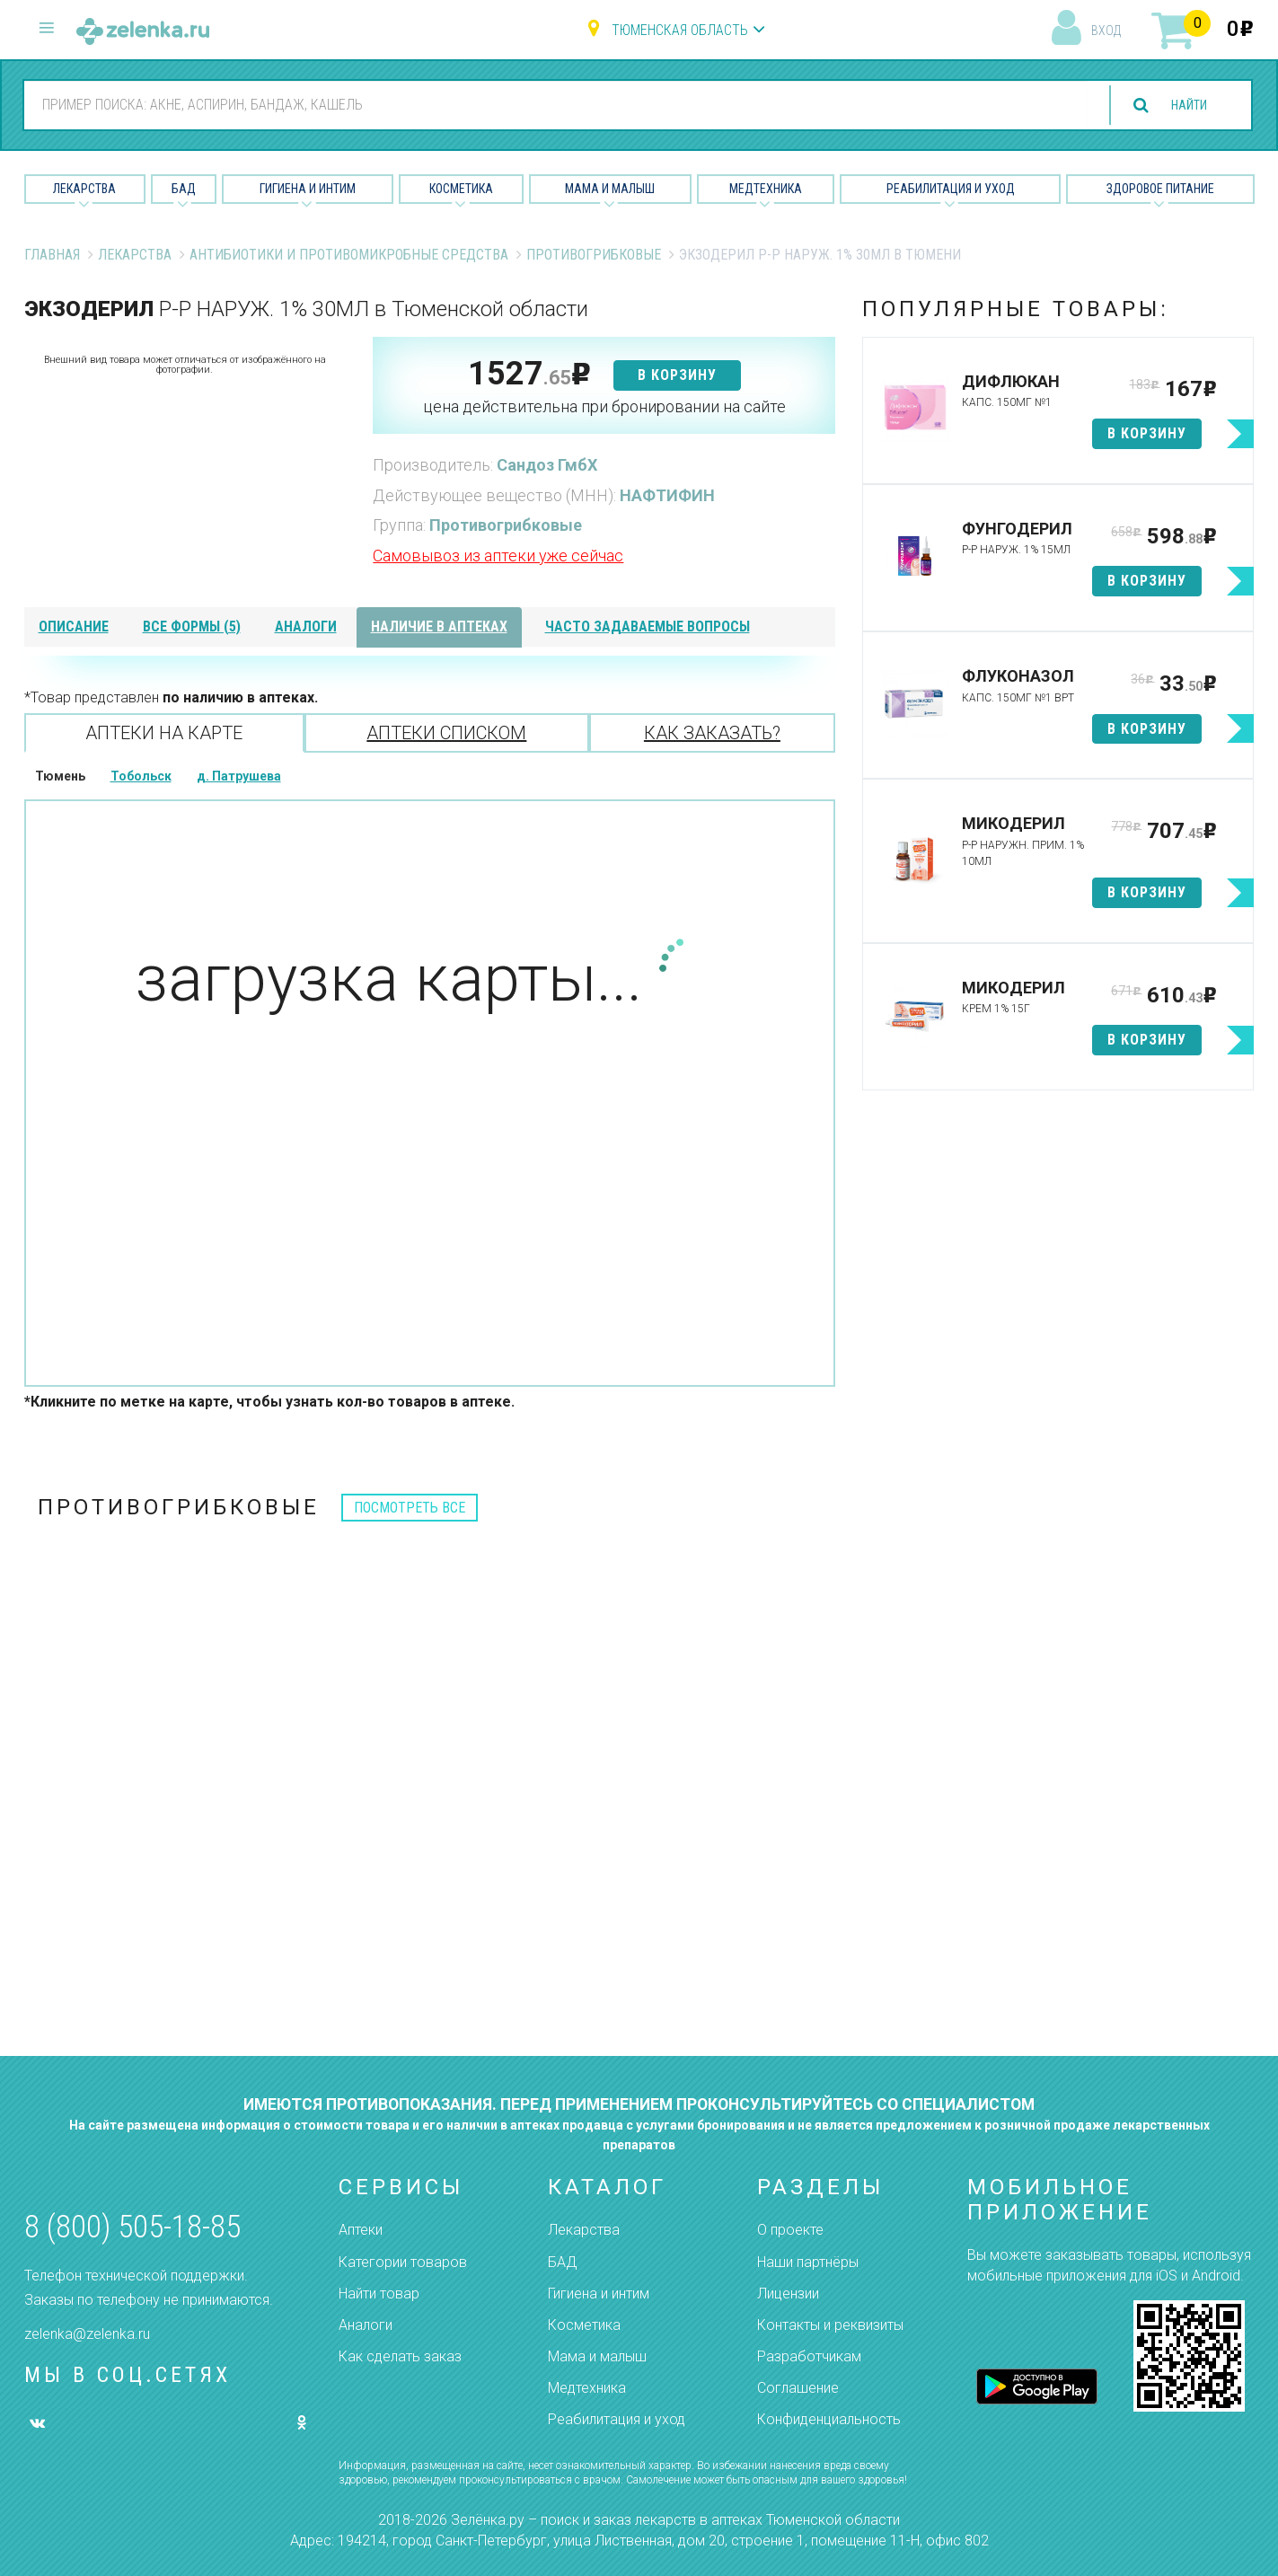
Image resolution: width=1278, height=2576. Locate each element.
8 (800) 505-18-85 (132, 2227)
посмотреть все (409, 1507)
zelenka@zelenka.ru (87, 2333)
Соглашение (798, 2387)
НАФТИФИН (667, 495)
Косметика (461, 188)
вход (1106, 30)
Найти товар (379, 2293)
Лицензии (788, 2293)
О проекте (790, 2229)
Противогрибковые (593, 254)
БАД (184, 188)
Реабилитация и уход (950, 188)
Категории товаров (403, 2262)
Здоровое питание (1160, 188)
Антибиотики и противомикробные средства (348, 254)
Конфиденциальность (829, 2419)
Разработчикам (809, 2356)
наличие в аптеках (439, 626)
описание (74, 626)
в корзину (677, 375)
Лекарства (84, 188)
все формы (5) (192, 626)
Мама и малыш (610, 188)
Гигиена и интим (598, 2293)
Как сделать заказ (400, 2356)
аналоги (306, 626)
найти (1181, 105)
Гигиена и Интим (308, 188)
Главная (52, 254)
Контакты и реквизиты (830, 2324)
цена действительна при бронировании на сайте (604, 406)
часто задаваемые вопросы (647, 626)
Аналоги (365, 2324)
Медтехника (765, 188)
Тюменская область (680, 30)
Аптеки (361, 2229)
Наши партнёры (808, 2262)
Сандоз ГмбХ (547, 464)
